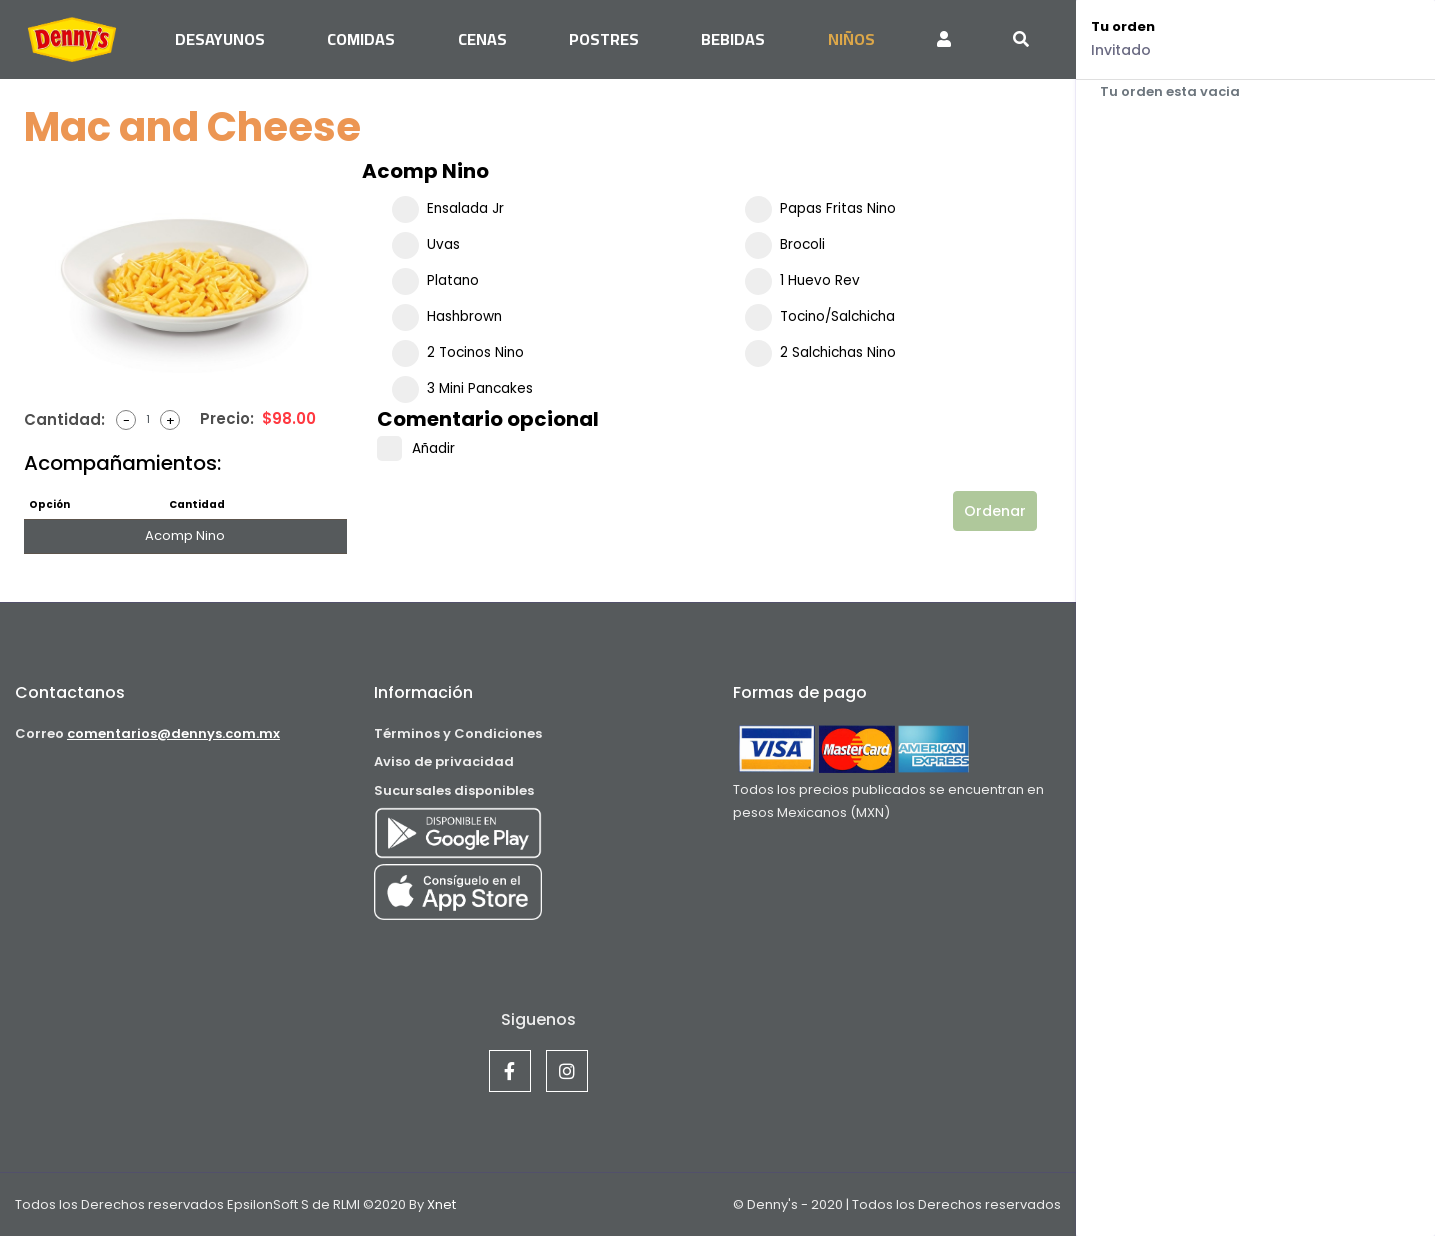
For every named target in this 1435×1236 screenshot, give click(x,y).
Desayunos (220, 39)
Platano (435, 281)
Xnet (440, 1204)
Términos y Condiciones (458, 733)
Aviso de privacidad (444, 761)
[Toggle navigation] (1021, 39)
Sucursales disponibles (454, 790)
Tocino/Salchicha (820, 317)
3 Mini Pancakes (462, 389)
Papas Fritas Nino (820, 209)
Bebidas (733, 39)
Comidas (361, 39)
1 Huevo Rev (802, 281)
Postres (604, 39)
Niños (851, 39)
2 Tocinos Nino (458, 353)
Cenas (482, 39)
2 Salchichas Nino (820, 353)
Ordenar (995, 511)
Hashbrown (447, 317)
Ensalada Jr (448, 209)
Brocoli (785, 245)
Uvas (426, 245)
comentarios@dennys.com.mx (173, 733)
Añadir (416, 449)
